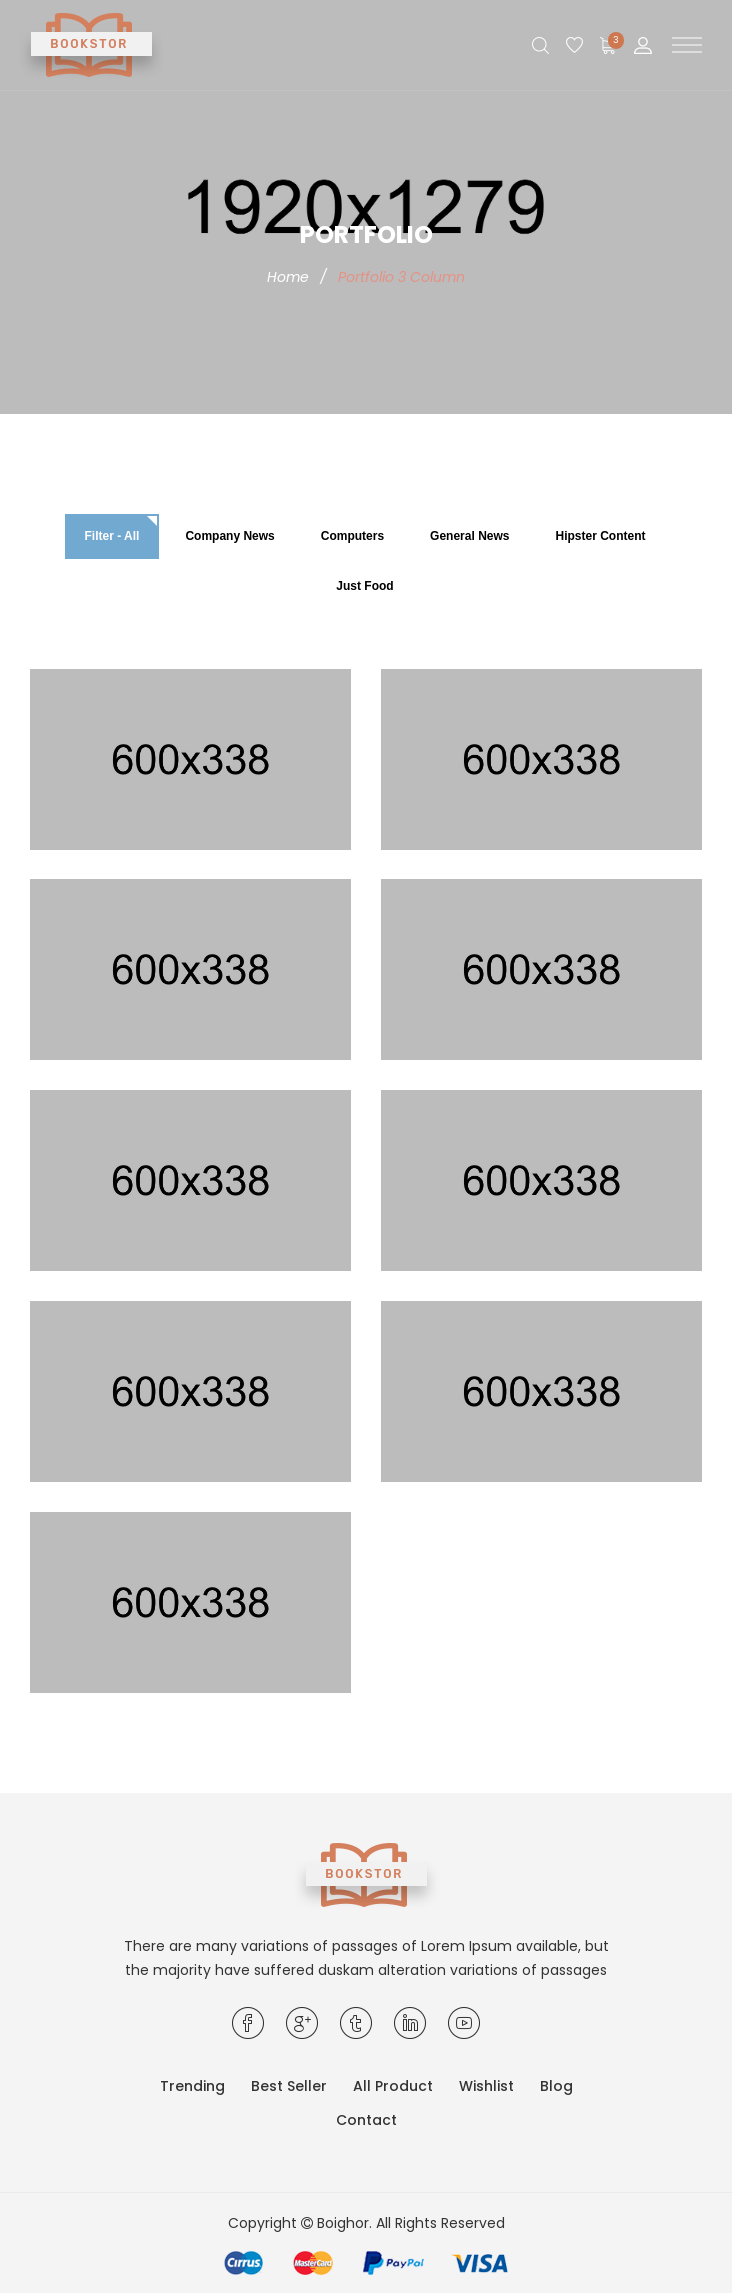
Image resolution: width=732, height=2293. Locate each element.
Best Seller (289, 2086)
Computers (352, 536)
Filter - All (112, 536)
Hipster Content (600, 536)
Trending (192, 2086)
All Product (393, 2086)
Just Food (364, 586)
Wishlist (486, 2086)
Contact (366, 2120)
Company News (229, 536)
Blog (556, 2086)
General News (469, 536)
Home (288, 277)
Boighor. (344, 2223)
